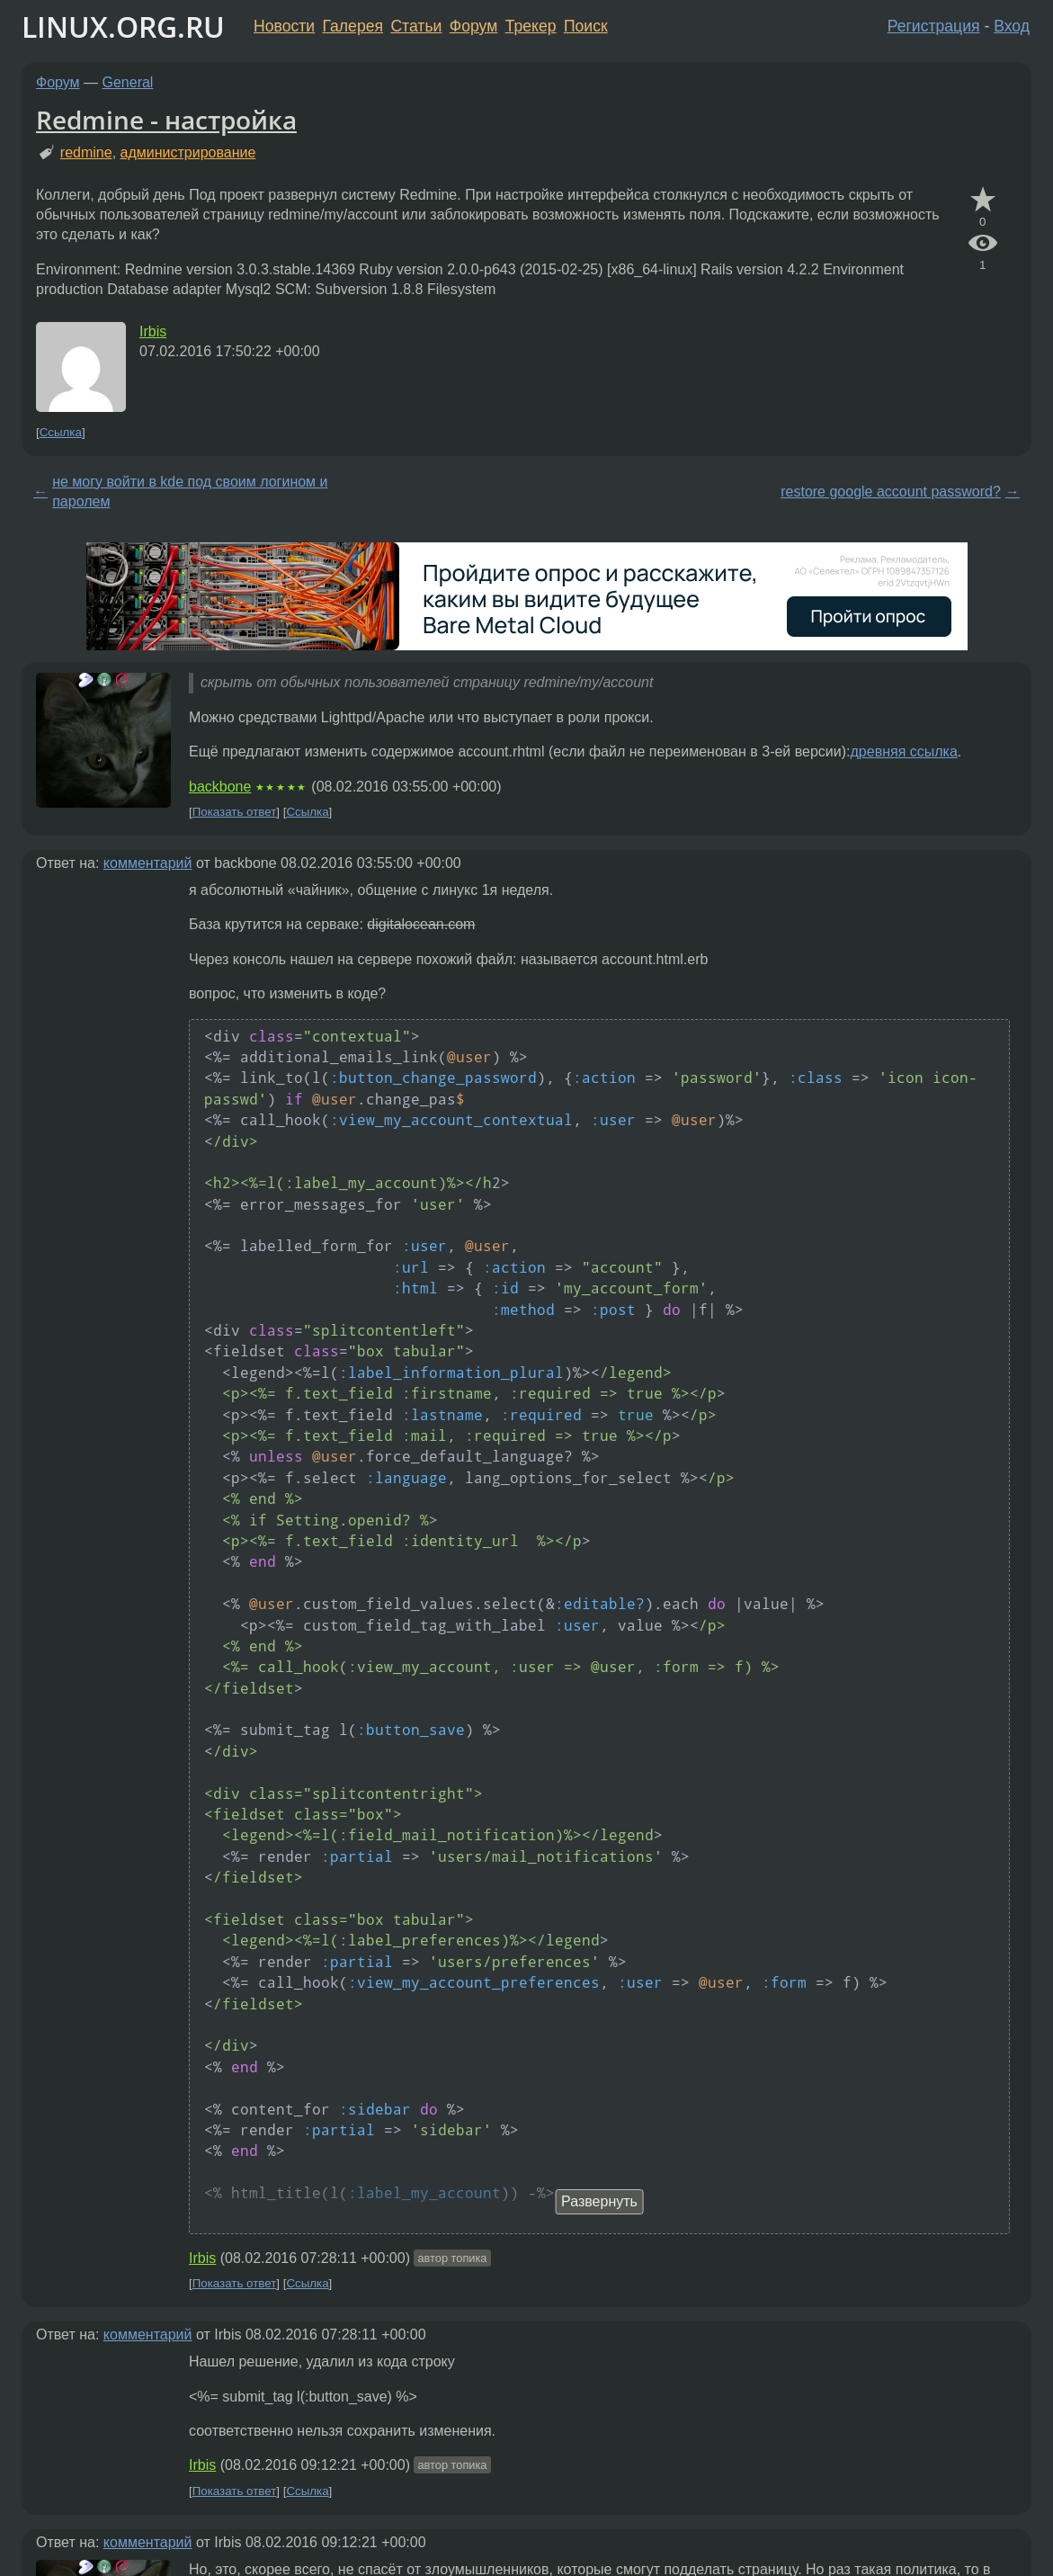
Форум (473, 26)
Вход (1012, 26)
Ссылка (61, 432)
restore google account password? (891, 491)
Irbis (152, 331)
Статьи (416, 26)
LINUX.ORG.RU (123, 26)
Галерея (353, 26)
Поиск (586, 26)
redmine (86, 152)
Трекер (531, 26)
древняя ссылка (904, 751)
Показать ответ (234, 811)
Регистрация (934, 26)
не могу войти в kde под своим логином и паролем (189, 491)
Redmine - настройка (166, 120)
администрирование (188, 152)
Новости (284, 26)
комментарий (147, 863)
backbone (220, 786)
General (128, 82)
